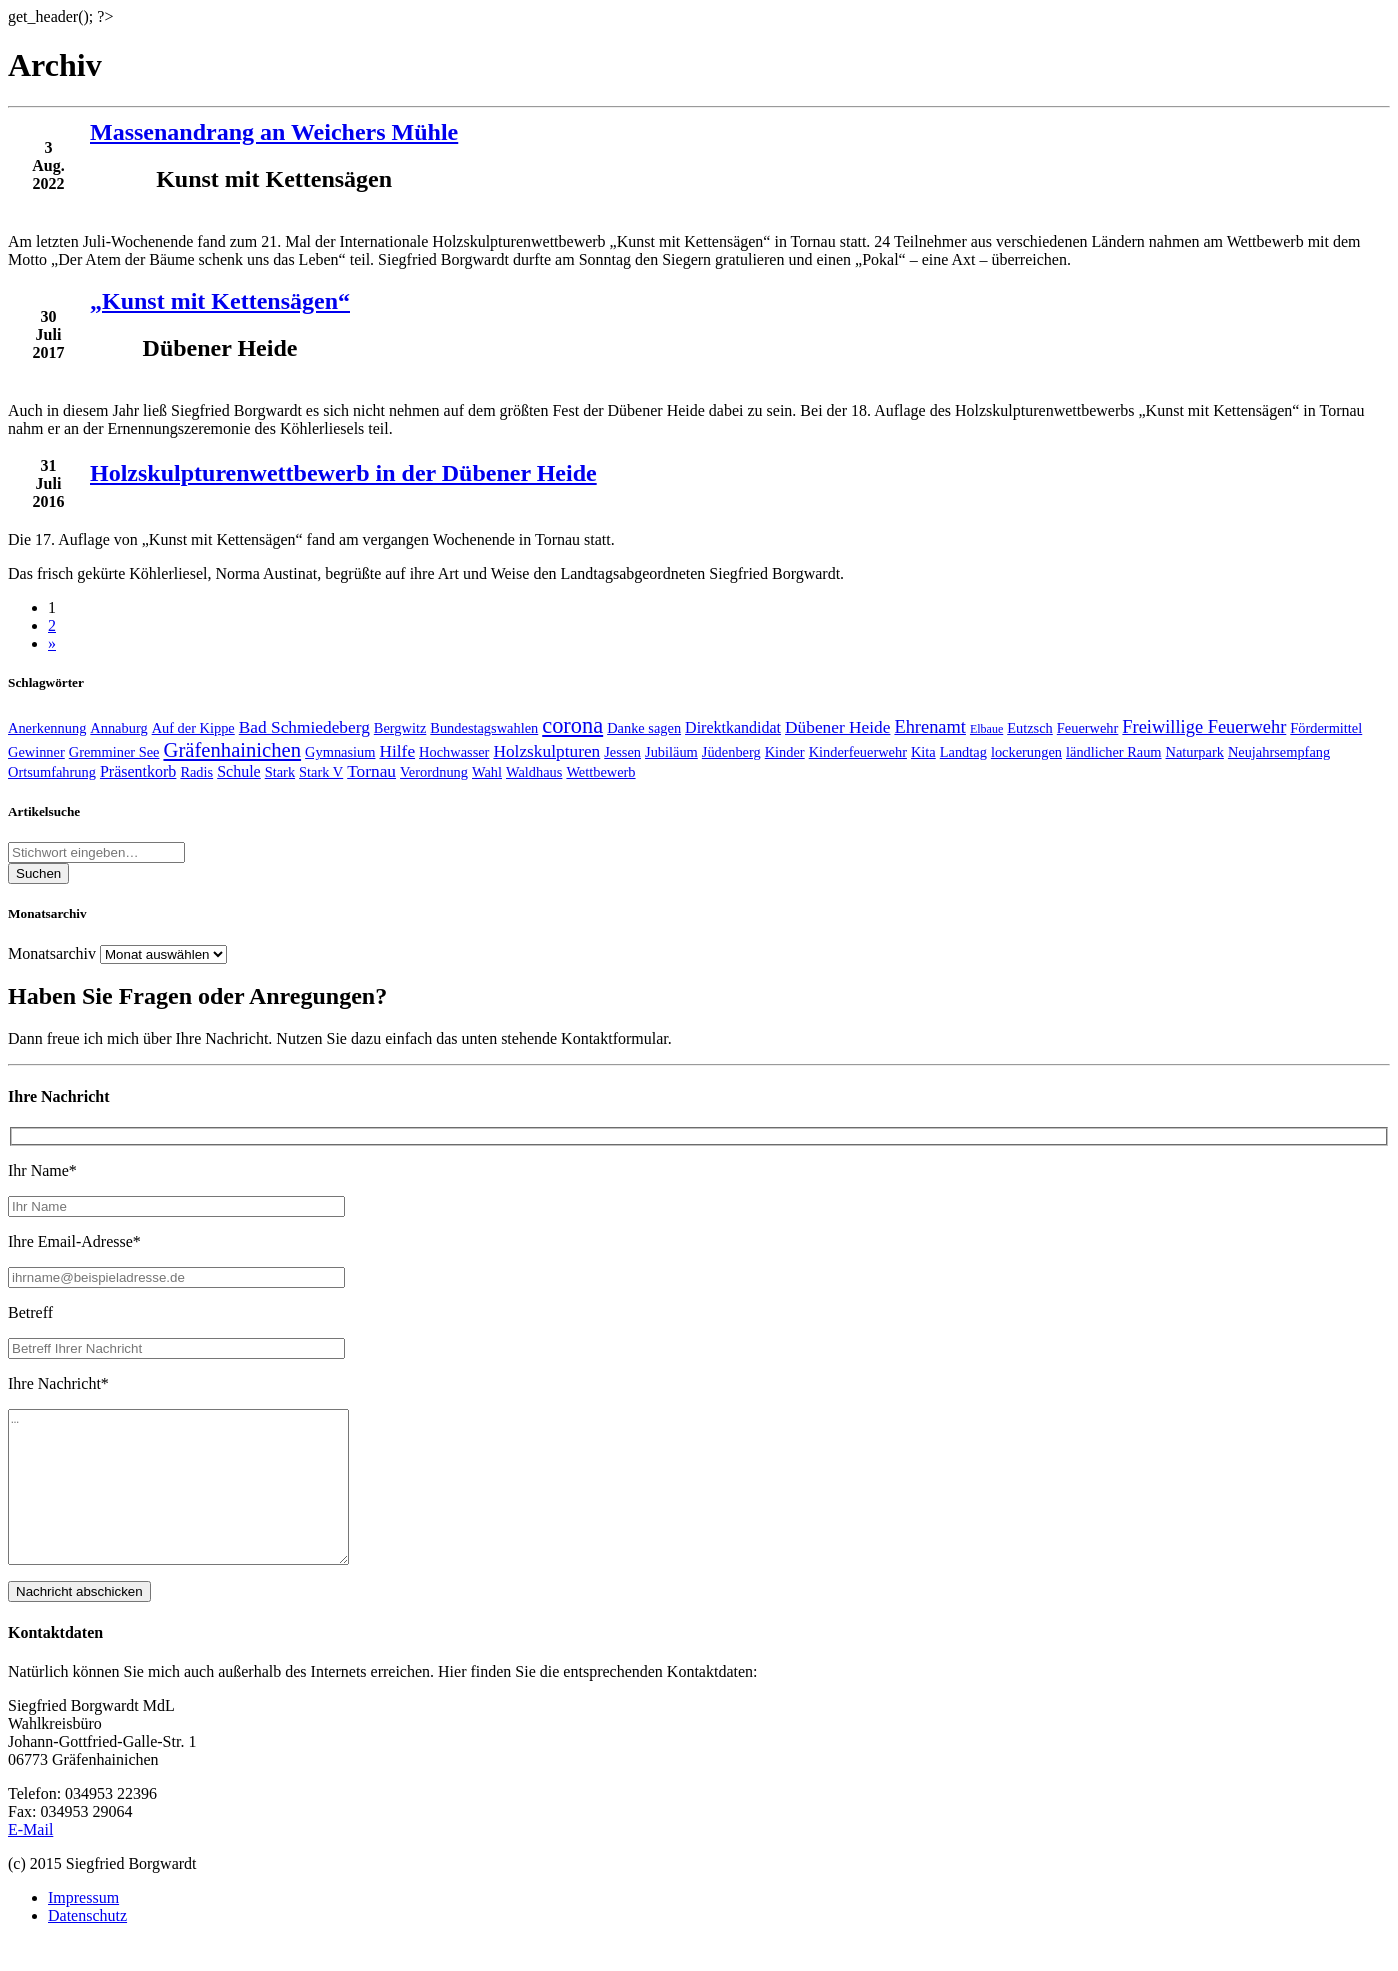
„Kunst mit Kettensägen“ (220, 301)
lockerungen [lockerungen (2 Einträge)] (1026, 752)
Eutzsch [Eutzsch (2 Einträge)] (1030, 728)
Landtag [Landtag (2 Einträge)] (963, 752)
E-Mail (30, 1859)
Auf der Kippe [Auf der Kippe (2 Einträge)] (193, 728)
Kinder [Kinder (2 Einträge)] (785, 752)
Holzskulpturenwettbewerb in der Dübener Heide (343, 473)
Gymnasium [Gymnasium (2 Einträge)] (340, 752)
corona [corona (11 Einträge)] (572, 725)
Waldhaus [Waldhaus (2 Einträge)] (534, 772)
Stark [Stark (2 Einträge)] (280, 772)
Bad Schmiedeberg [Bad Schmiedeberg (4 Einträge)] (304, 727)
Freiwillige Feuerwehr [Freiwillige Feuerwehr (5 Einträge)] (1204, 727)
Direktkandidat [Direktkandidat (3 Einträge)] (733, 727)
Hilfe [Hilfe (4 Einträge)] (397, 751)
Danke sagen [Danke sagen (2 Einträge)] (644, 728)
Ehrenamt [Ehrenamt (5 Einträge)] (930, 727)
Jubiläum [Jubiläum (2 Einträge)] (671, 752)
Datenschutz (87, 1945)
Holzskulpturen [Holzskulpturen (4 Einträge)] (546, 751)
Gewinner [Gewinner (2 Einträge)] (36, 752)
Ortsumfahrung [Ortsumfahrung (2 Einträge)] (52, 772)
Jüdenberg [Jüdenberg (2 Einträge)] (731, 752)
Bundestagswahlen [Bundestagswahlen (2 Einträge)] (484, 728)
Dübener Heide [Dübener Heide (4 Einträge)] (837, 727)
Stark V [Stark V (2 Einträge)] (321, 772)
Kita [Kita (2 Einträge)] (923, 752)
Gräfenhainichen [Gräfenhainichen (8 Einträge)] (232, 750)
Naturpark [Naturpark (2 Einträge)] (1195, 752)
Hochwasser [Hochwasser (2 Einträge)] (454, 752)
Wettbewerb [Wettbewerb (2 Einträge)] (600, 772)
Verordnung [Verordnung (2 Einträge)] (434, 772)
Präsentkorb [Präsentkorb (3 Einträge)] (138, 771)
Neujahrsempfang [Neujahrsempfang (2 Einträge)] (1279, 752)
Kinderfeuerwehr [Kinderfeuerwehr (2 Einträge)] (858, 752)
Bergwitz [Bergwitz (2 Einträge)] (400, 728)
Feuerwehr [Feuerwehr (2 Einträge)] (1088, 728)
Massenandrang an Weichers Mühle (274, 132)
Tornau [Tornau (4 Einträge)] (371, 771)
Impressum (83, 1927)
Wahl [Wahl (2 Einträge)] (487, 772)
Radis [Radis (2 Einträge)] (196, 772)
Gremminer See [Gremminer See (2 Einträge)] (114, 752)
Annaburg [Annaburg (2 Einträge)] (118, 728)
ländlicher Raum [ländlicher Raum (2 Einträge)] (1114, 752)
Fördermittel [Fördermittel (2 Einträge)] (1326, 728)
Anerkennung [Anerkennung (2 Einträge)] (47, 728)
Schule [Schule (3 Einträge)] (239, 771)
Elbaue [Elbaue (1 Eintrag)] (986, 729)
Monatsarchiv (52, 953)
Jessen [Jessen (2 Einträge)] (622, 752)
